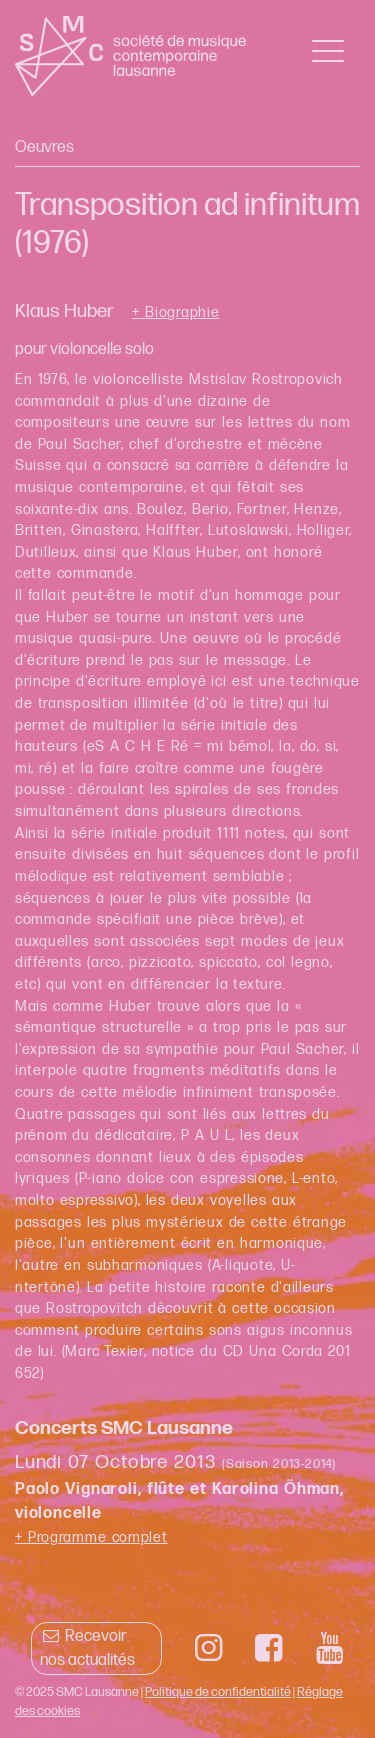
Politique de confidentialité (218, 1692)
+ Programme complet (91, 1537)
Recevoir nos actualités (87, 1648)
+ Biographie (175, 313)
